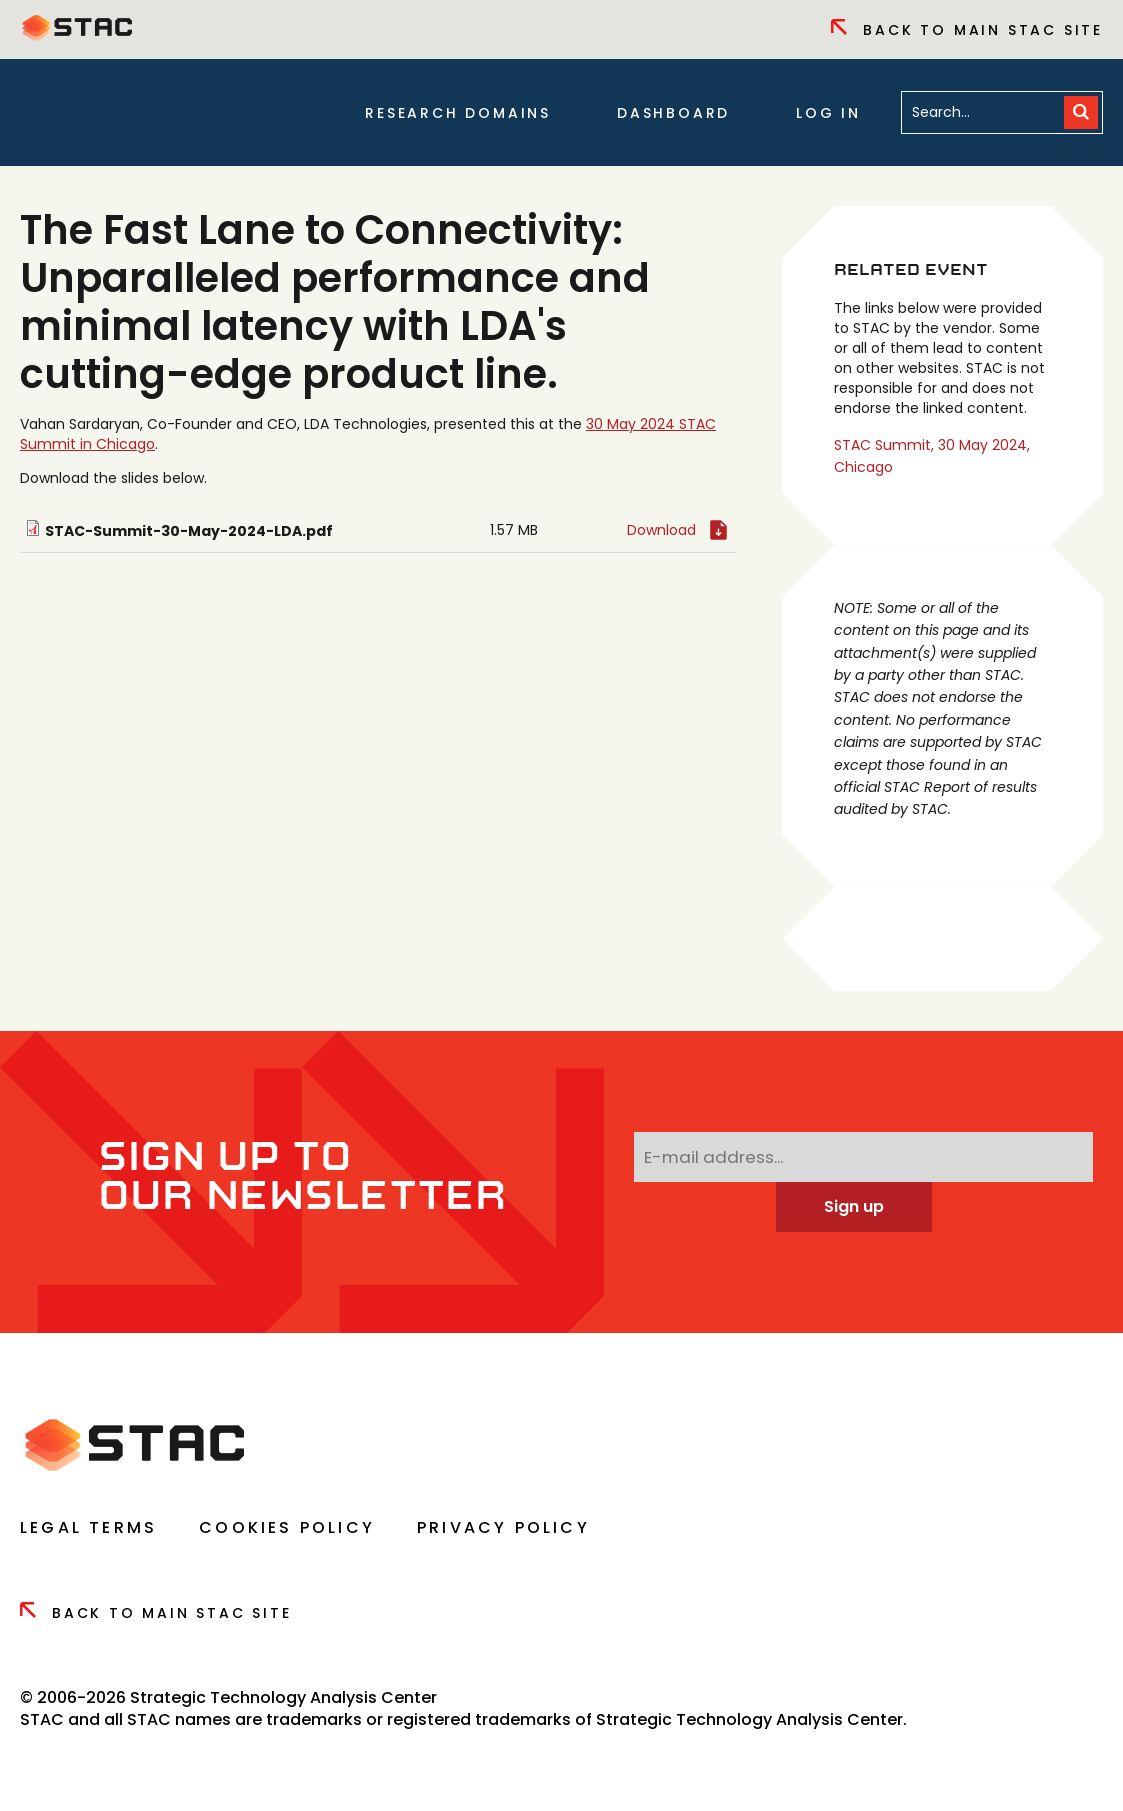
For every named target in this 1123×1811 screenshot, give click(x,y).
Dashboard (673, 113)
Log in (828, 113)
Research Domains (458, 113)
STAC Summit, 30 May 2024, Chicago (932, 456)
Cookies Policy (287, 1527)
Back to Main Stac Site (967, 30)
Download (661, 530)
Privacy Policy (503, 1527)
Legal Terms (88, 1527)
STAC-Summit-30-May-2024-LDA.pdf (189, 531)
